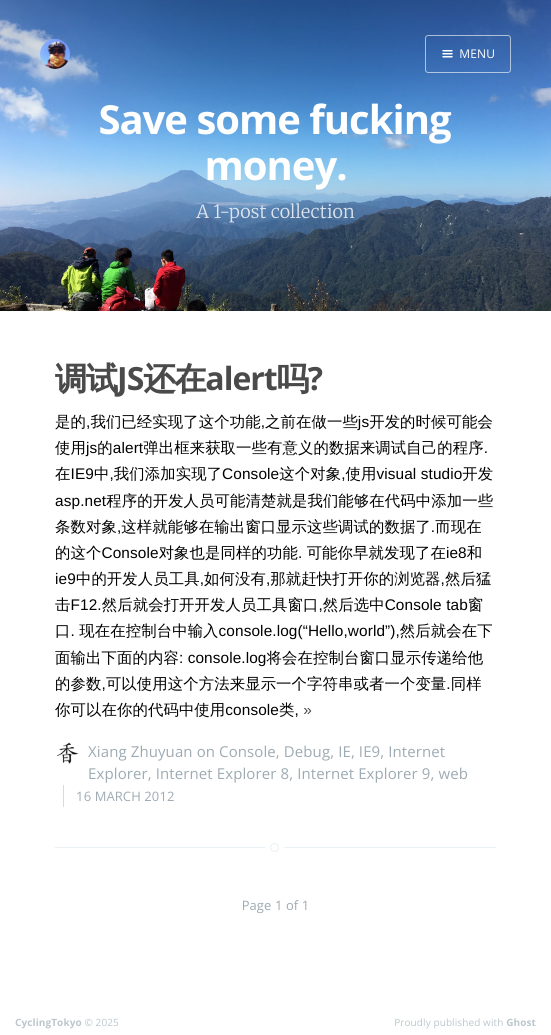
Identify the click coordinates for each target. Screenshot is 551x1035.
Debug (307, 752)
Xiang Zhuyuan (140, 752)
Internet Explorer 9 (363, 774)
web (454, 774)
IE (344, 752)
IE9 (369, 752)
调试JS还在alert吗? (188, 378)
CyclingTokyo (48, 1022)
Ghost (521, 1022)
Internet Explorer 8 (222, 774)
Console (247, 752)
